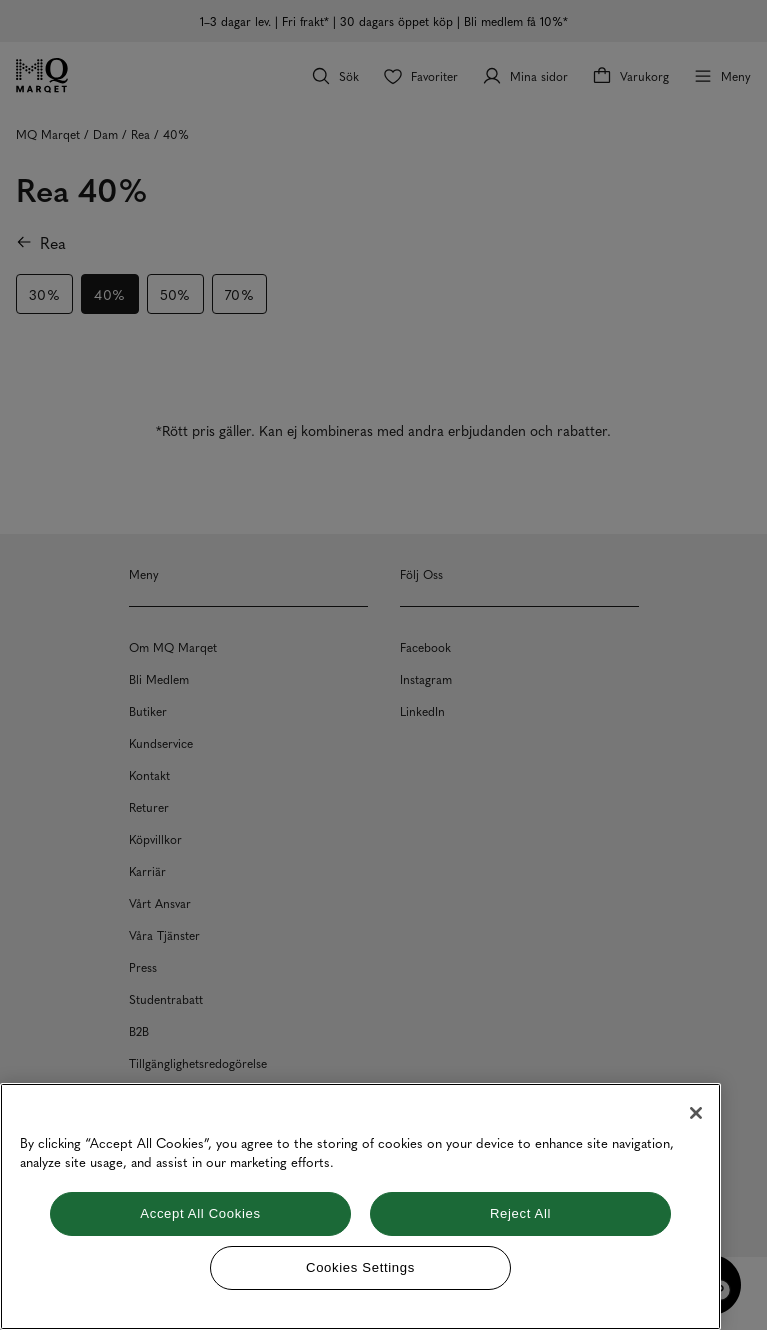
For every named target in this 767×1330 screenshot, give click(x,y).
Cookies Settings (360, 1267)
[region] (360, 1206)
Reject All (520, 1213)
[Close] (696, 1113)
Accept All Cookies (200, 1213)
